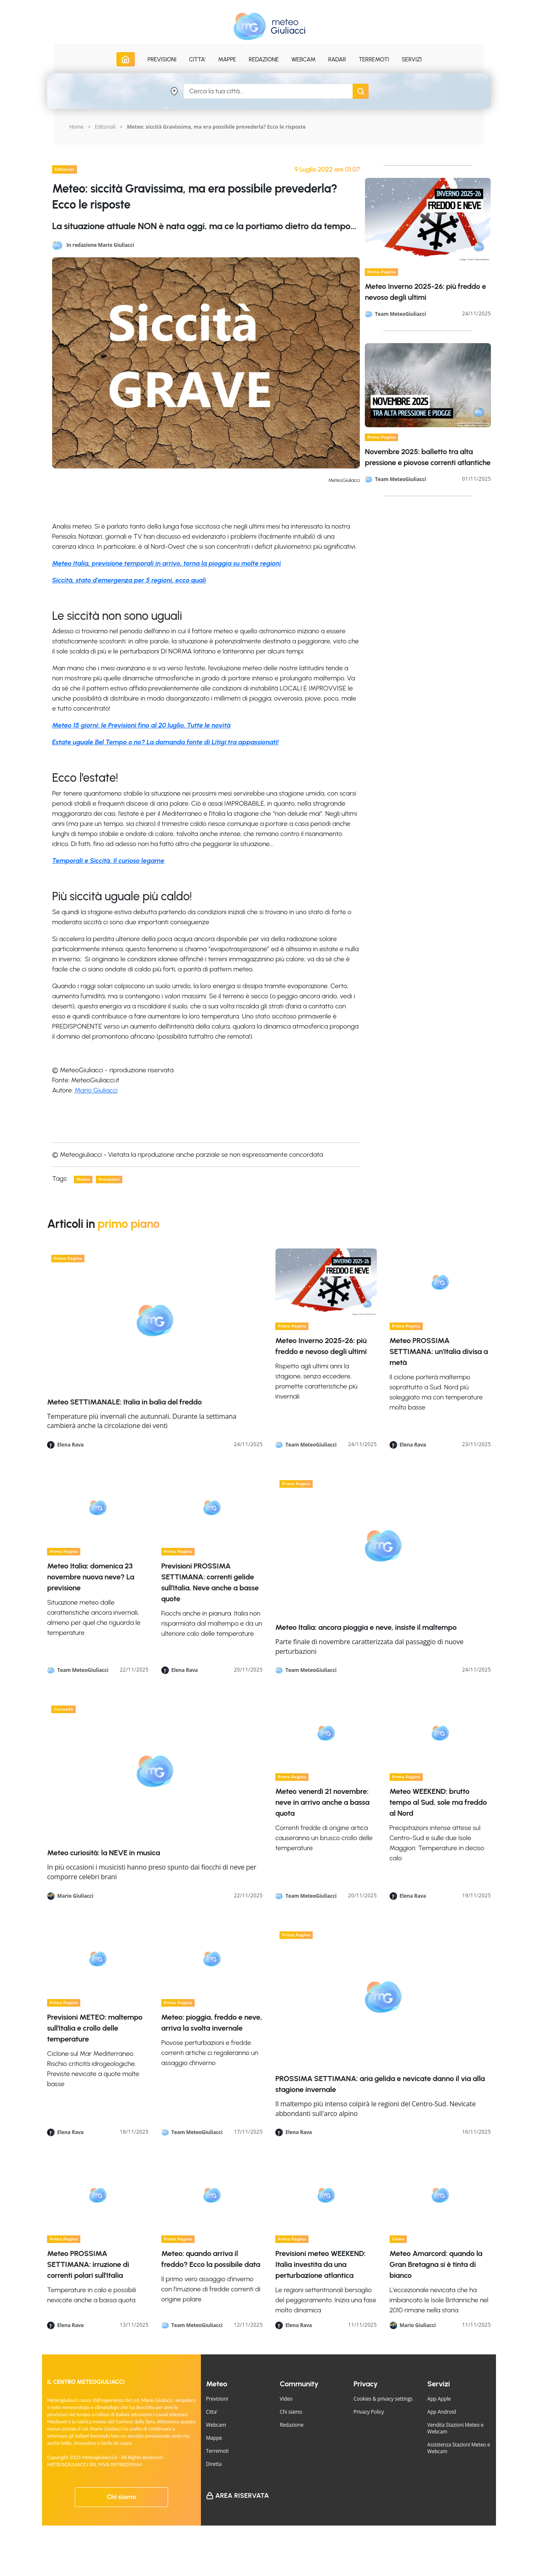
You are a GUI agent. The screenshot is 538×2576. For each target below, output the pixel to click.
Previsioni (217, 2398)
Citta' (211, 2411)
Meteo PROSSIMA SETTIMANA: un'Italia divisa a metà (439, 1351)
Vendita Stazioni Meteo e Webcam (455, 2428)
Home (76, 126)
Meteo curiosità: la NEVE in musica (103, 1852)
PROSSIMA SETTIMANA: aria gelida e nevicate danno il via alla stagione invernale (380, 2084)
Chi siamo (121, 2497)
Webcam (303, 59)
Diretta (214, 2464)
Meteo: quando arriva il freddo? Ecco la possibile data (210, 2259)
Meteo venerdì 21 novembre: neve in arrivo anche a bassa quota (322, 1802)
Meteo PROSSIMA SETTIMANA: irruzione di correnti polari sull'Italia (88, 2264)
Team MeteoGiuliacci (400, 314)
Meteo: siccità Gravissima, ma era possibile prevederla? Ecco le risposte (216, 126)
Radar (337, 59)
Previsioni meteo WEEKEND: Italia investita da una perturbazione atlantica (320, 2264)
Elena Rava (70, 1444)
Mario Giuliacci (96, 1090)
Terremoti (217, 2450)
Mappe (214, 2437)
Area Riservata (242, 2495)
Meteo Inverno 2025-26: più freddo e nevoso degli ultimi (321, 1346)
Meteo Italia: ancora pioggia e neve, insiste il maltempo (365, 1627)
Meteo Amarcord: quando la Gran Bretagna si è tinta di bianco (436, 2264)
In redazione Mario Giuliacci (100, 244)
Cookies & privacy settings (383, 2398)
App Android (441, 2411)
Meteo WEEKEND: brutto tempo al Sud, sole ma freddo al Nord (438, 1802)
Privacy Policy (368, 2411)
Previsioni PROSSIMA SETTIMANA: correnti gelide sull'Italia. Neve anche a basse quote (210, 1582)
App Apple (439, 2398)
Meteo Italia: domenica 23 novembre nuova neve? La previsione (90, 1576)
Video (286, 2398)
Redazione (292, 2424)
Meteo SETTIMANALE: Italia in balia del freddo (124, 1402)
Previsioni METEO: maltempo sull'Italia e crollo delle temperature (94, 2028)
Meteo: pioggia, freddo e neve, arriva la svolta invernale (211, 2023)
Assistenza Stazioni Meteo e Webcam (458, 2448)
